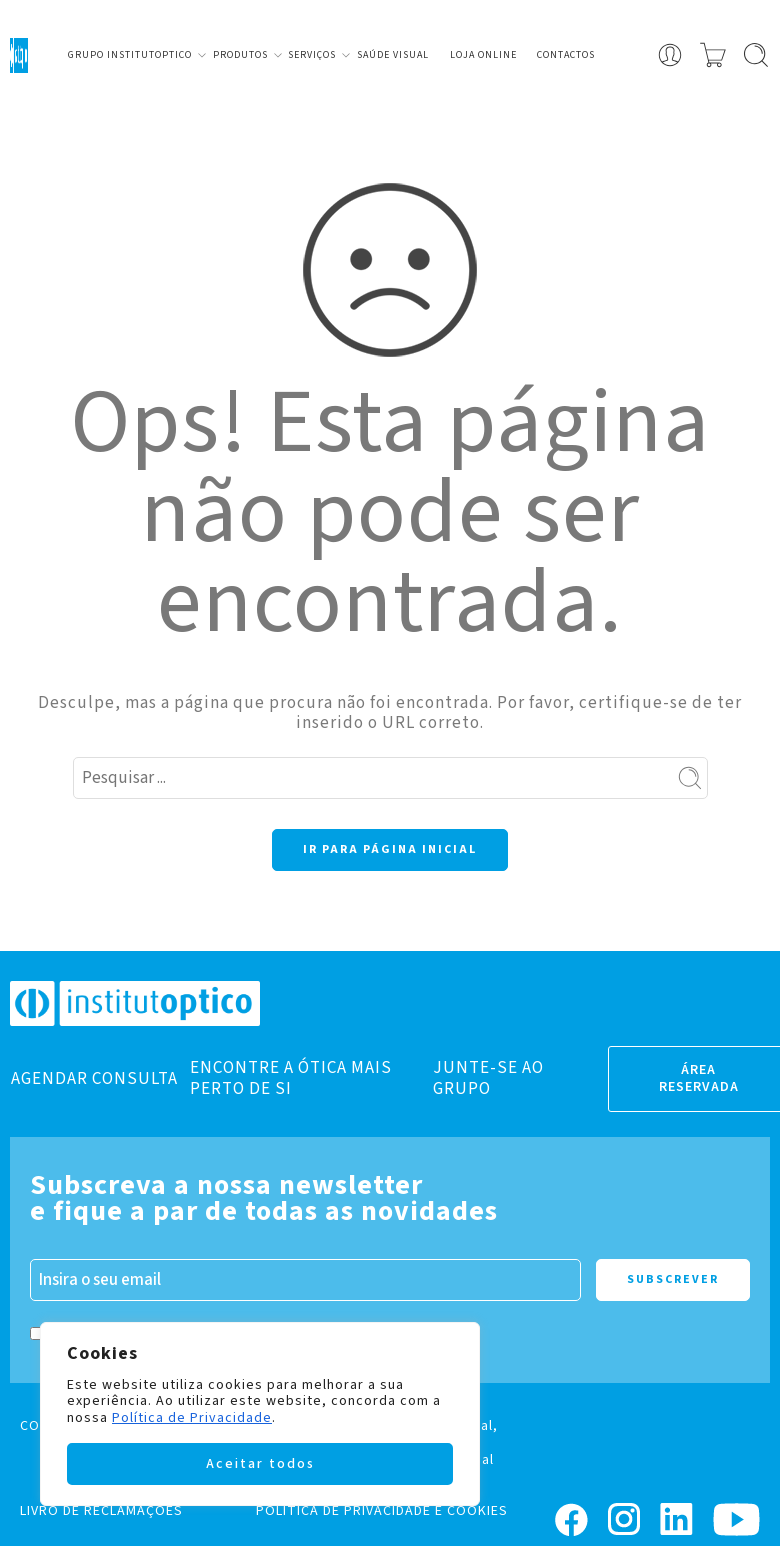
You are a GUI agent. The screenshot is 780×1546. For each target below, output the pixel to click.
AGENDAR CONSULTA (94, 1079)
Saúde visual (393, 55)
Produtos (240, 55)
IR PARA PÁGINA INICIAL (390, 849)
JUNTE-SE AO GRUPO (488, 1078)
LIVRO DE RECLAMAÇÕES (101, 1511)
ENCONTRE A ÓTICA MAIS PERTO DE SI (291, 1078)
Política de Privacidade (192, 1418)
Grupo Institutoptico (130, 55)
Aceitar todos (260, 1464)
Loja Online (483, 55)
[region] (260, 1414)
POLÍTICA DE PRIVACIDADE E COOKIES (382, 1511)
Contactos (566, 55)
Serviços (312, 55)
